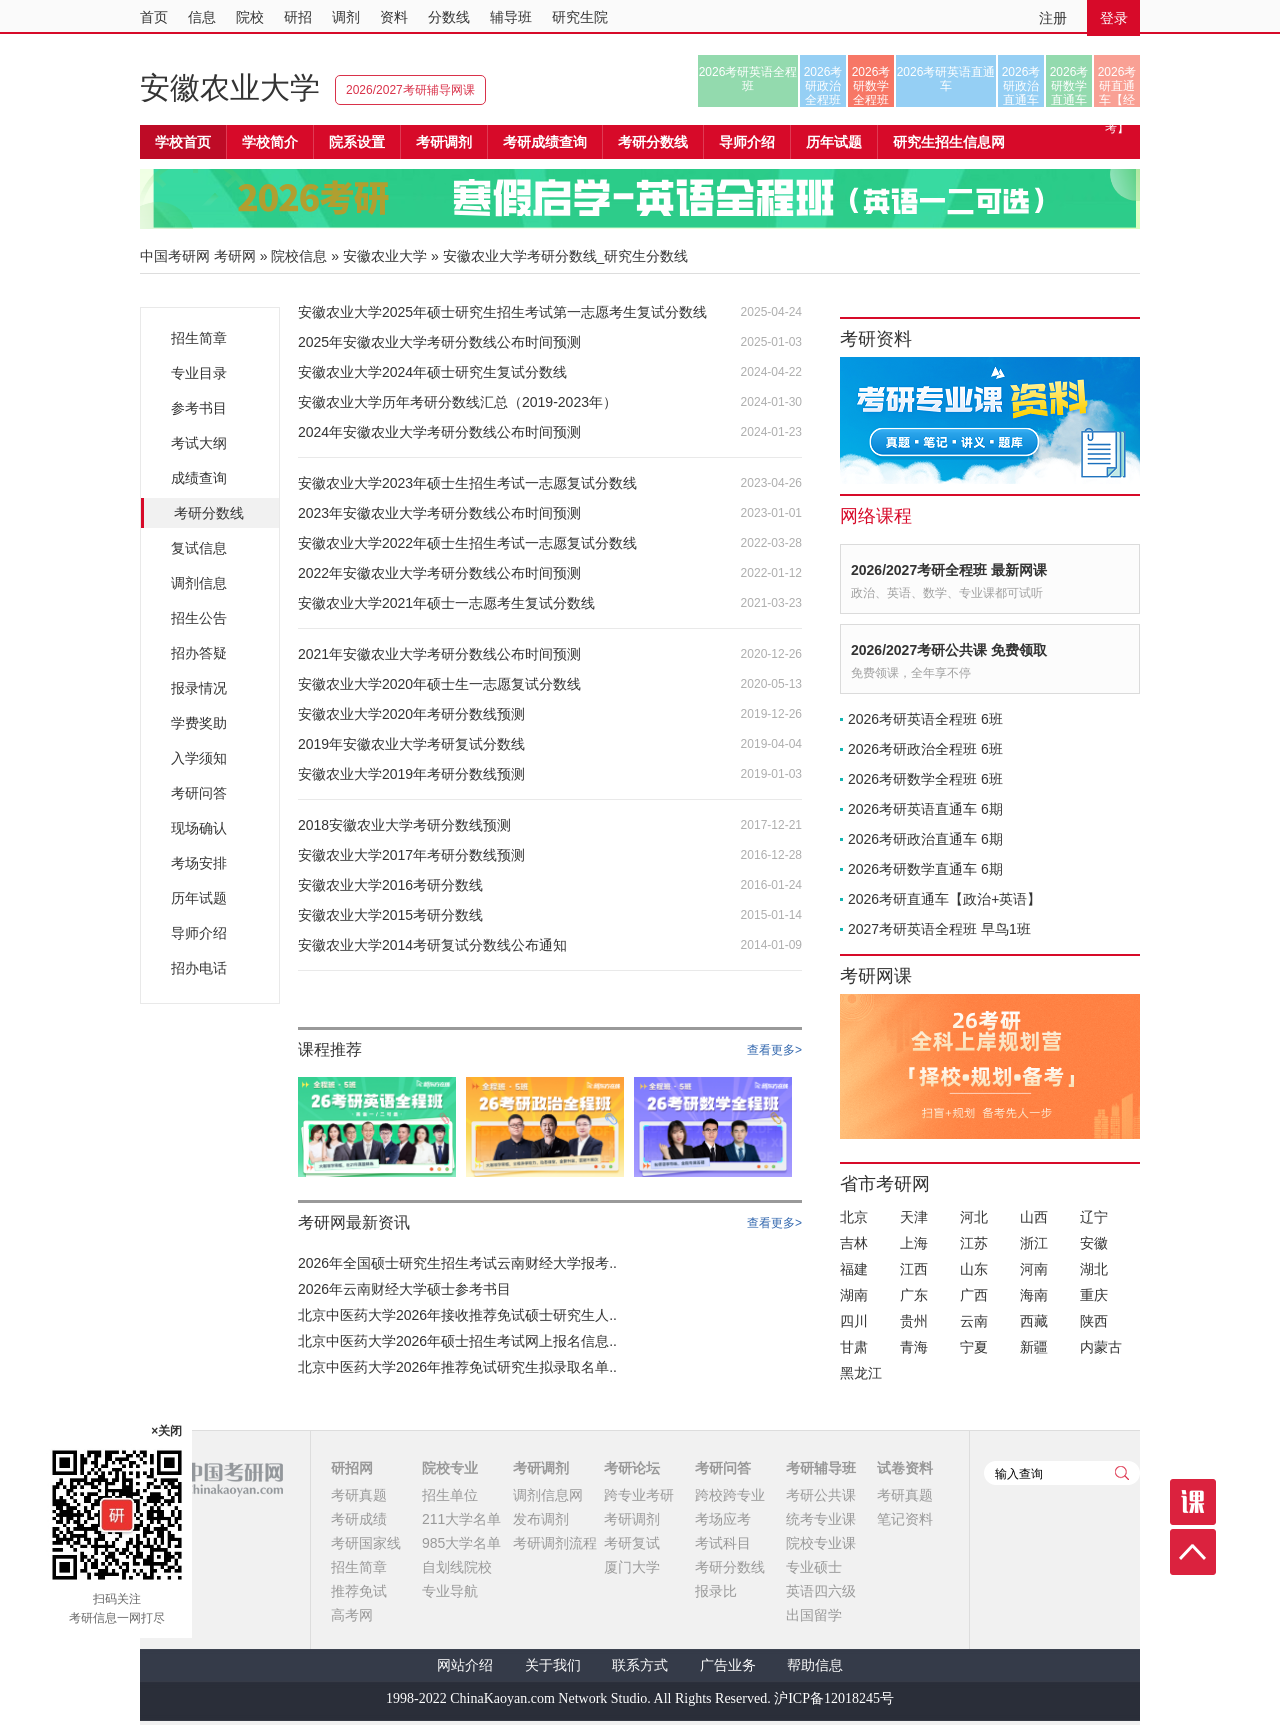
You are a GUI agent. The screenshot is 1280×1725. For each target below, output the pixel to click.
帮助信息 (815, 1665)
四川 (854, 1321)
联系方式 (640, 1665)
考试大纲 (199, 443)
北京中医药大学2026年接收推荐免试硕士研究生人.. (457, 1315)
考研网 (235, 256)
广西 (974, 1295)
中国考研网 (211, 1479)
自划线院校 (457, 1567)
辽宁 (1094, 1217)
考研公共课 (821, 1495)
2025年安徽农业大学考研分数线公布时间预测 (439, 342)
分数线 (449, 17)
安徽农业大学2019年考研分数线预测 (411, 774)
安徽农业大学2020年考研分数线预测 (411, 714)
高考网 (352, 1615)
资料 (394, 17)
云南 (974, 1321)
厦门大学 (632, 1567)
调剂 (346, 17)
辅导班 (511, 17)
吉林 (854, 1243)
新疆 (1034, 1347)
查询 (1122, 1473)
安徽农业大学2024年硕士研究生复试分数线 (432, 372)
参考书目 (199, 408)
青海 (914, 1347)
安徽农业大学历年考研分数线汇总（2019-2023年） (457, 402)
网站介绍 (465, 1665)
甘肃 (854, 1347)
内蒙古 (1101, 1347)
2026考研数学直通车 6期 (925, 869)
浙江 (1034, 1243)
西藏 (1034, 1321)
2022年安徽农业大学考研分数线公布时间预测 (439, 573)
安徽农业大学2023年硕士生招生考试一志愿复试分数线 (467, 483)
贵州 (914, 1321)
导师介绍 (747, 142)
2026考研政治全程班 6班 (925, 749)
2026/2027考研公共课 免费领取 (949, 650)
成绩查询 (199, 478)
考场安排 (199, 863)
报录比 (716, 1591)
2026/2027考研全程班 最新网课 (949, 570)
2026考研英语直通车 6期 (925, 809)
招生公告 (199, 618)
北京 (854, 1217)
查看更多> (774, 1050)
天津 (914, 1217)
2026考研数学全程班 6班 (925, 779)
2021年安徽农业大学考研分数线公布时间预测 (439, 654)
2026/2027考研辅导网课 (410, 90)
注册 (1053, 18)
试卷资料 (905, 1468)
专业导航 (450, 1591)
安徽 (1094, 1243)
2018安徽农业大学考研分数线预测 (404, 825)
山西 (1034, 1217)
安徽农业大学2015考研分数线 (390, 915)
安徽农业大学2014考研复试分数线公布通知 (432, 945)
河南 (1034, 1269)
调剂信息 (199, 583)
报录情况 (199, 688)
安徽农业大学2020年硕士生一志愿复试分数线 (439, 684)
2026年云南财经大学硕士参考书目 (404, 1289)
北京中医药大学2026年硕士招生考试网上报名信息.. (457, 1341)
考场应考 (723, 1519)
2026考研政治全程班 (823, 86)
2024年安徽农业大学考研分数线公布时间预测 (439, 432)
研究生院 (580, 17)
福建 (854, 1269)
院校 (250, 17)
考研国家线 (366, 1543)
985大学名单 (461, 1543)
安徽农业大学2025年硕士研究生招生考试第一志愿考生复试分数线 (502, 312)
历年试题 (199, 898)
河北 (974, 1217)
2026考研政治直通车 (1021, 86)
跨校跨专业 (730, 1495)
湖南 (854, 1295)
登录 (1114, 18)
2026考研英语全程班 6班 (925, 719)
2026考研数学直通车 (1069, 86)
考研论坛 (632, 1468)
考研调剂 (444, 142)
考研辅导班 (821, 1468)
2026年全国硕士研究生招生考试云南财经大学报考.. (457, 1263)
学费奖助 (199, 723)
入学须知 (199, 758)
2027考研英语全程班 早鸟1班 (939, 929)
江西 (914, 1269)
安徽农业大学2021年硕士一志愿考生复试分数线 (446, 603)
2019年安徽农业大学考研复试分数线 (411, 744)
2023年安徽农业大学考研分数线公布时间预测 (439, 513)
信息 (202, 17)
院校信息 (299, 256)
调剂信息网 (548, 1495)
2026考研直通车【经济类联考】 (1117, 86)
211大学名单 (461, 1519)
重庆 (1094, 1295)
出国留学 (814, 1615)
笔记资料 (905, 1519)
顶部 (1193, 1552)
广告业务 (728, 1665)
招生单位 (450, 1495)
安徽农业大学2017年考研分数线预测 (411, 855)
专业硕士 (814, 1567)
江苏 (974, 1243)
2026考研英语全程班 (748, 79)
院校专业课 (821, 1543)
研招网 (352, 1468)
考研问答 (199, 793)
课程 (1193, 1502)
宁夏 (974, 1347)
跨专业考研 (639, 1495)
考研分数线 (209, 513)
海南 (1034, 1295)
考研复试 (632, 1543)
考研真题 (359, 1495)
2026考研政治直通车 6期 (925, 839)
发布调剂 (541, 1519)
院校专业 (450, 1468)
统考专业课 (821, 1519)
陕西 (1094, 1321)
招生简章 (199, 338)
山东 (974, 1269)
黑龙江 (861, 1373)
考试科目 (723, 1543)
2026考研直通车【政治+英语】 (944, 899)
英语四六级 (821, 1591)
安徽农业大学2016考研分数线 (390, 885)
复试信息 (199, 548)
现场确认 (199, 828)
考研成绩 (359, 1519)
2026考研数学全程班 (871, 86)
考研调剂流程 (555, 1543)
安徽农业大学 (230, 87)
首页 (154, 17)
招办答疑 (199, 653)
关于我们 (553, 1665)
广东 (914, 1295)
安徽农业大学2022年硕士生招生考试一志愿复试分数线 (467, 543)
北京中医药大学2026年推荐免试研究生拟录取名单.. (457, 1367)
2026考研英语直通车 (946, 79)
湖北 (1094, 1269)
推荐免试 (359, 1591)
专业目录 (199, 373)
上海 (914, 1243)
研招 (298, 17)
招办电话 (199, 968)
